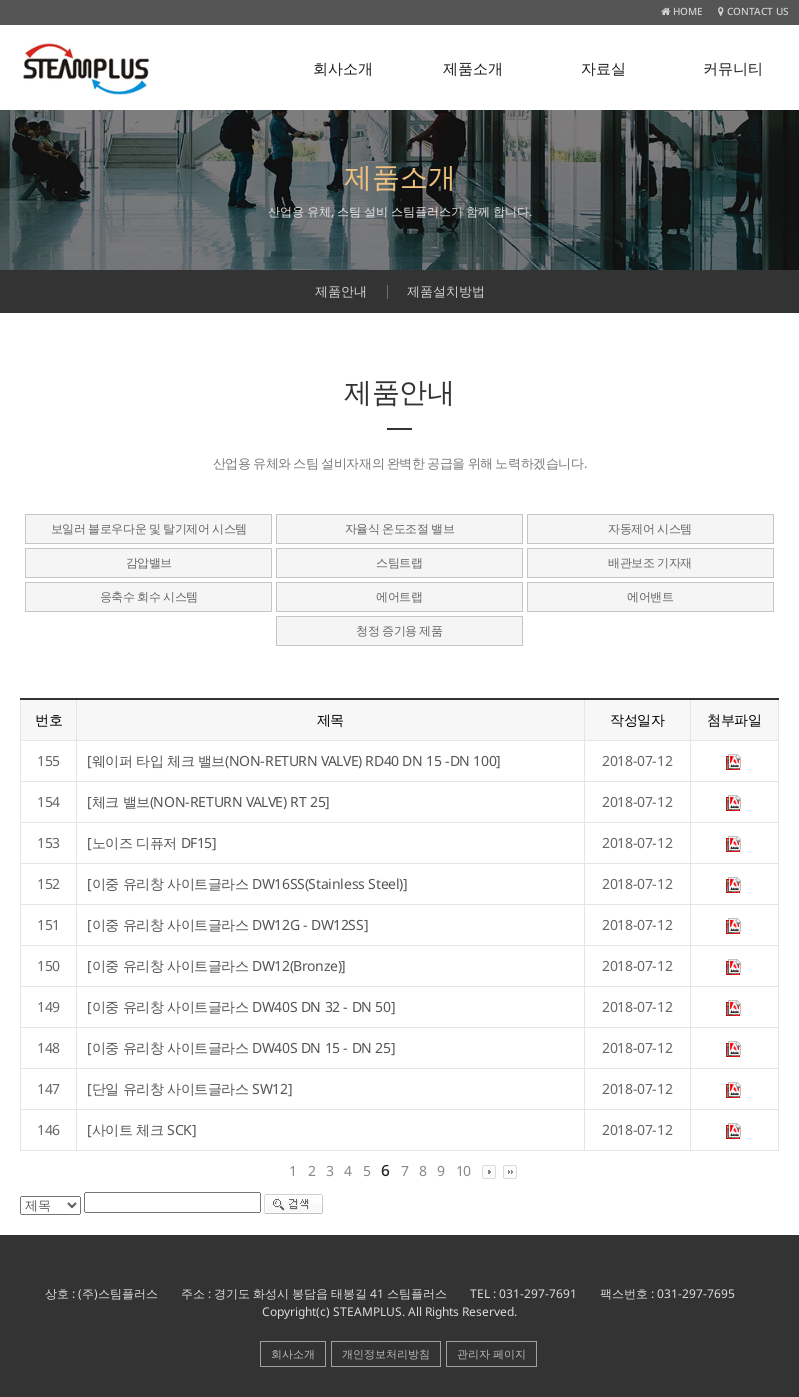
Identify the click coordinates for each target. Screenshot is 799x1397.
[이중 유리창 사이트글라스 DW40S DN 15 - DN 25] (241, 1047)
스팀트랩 (399, 562)
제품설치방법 (446, 291)
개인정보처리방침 (386, 1353)
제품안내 (341, 291)
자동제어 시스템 (650, 528)
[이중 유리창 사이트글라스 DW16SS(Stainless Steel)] (247, 883)
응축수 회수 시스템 (149, 596)
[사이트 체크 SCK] (141, 1129)
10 (463, 1170)
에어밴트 (650, 596)
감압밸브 (149, 562)
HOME (682, 11)
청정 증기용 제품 (399, 630)
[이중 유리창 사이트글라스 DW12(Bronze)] (216, 965)
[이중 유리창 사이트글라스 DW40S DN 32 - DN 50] (241, 1006)
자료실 (603, 68)
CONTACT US (753, 11)
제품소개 (473, 68)
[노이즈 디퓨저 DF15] (151, 842)
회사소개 (343, 68)
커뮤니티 (733, 68)
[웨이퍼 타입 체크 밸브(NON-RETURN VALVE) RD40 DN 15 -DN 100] (294, 760)
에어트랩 (399, 596)
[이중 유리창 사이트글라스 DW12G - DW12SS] (227, 924)
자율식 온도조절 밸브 (400, 528)
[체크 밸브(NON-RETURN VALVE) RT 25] (208, 801)
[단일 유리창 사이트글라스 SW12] (189, 1088)
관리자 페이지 (491, 1353)
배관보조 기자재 (650, 562)
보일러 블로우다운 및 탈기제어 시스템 (149, 528)
